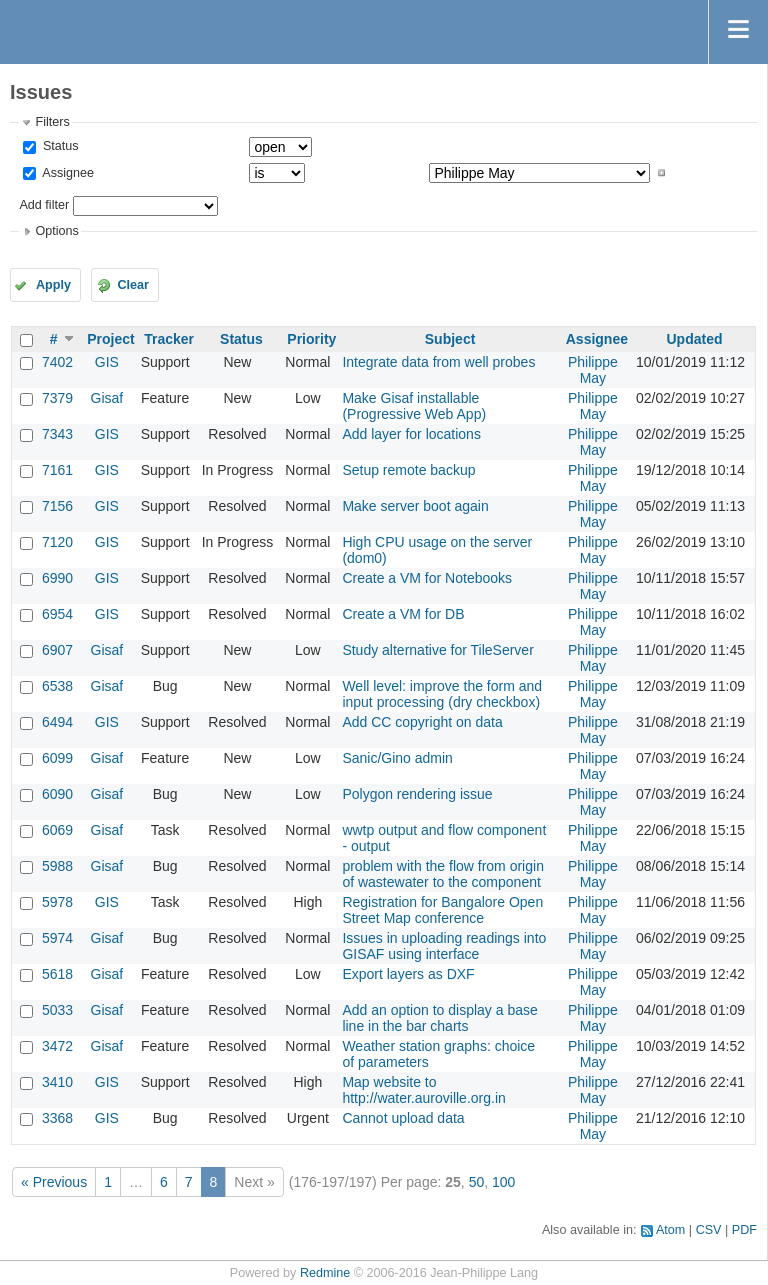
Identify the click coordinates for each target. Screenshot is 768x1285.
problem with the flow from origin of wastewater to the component (443, 874)
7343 (57, 434)
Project (110, 339)
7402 (57, 362)
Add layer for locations (411, 434)
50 (477, 1182)
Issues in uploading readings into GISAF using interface (444, 946)
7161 (57, 470)
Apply (53, 285)
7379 (57, 398)
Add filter (44, 205)
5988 (57, 866)
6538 (57, 686)
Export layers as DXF (408, 974)
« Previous (54, 1182)
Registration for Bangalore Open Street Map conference (442, 910)
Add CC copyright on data (422, 722)
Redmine (325, 1273)
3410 (57, 1082)
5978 (57, 902)
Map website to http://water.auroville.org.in (423, 1090)
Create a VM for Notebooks (427, 578)
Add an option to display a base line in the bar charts (439, 1018)
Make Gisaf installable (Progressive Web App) (414, 406)
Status (58, 146)
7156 (57, 506)
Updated (694, 339)
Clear (133, 285)
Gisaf (107, 398)
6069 (57, 830)
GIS (107, 362)
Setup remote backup (408, 470)
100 (503, 1182)
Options (56, 231)
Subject (450, 339)
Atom (670, 1230)
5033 (57, 1010)
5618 (57, 974)
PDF (744, 1230)
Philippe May (593, 370)
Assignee (66, 173)
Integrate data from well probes (438, 362)
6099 (57, 758)
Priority (311, 339)
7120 (57, 542)
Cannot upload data (403, 1118)
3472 (57, 1046)
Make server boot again (415, 506)
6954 (57, 614)
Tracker (169, 339)
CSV (709, 1230)
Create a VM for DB (403, 614)
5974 (57, 938)
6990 (57, 578)
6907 (57, 650)
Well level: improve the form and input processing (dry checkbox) (442, 694)
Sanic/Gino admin (397, 758)
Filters (52, 122)
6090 (57, 794)
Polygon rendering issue (417, 794)
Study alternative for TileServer (437, 650)
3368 (57, 1118)
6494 (57, 722)
